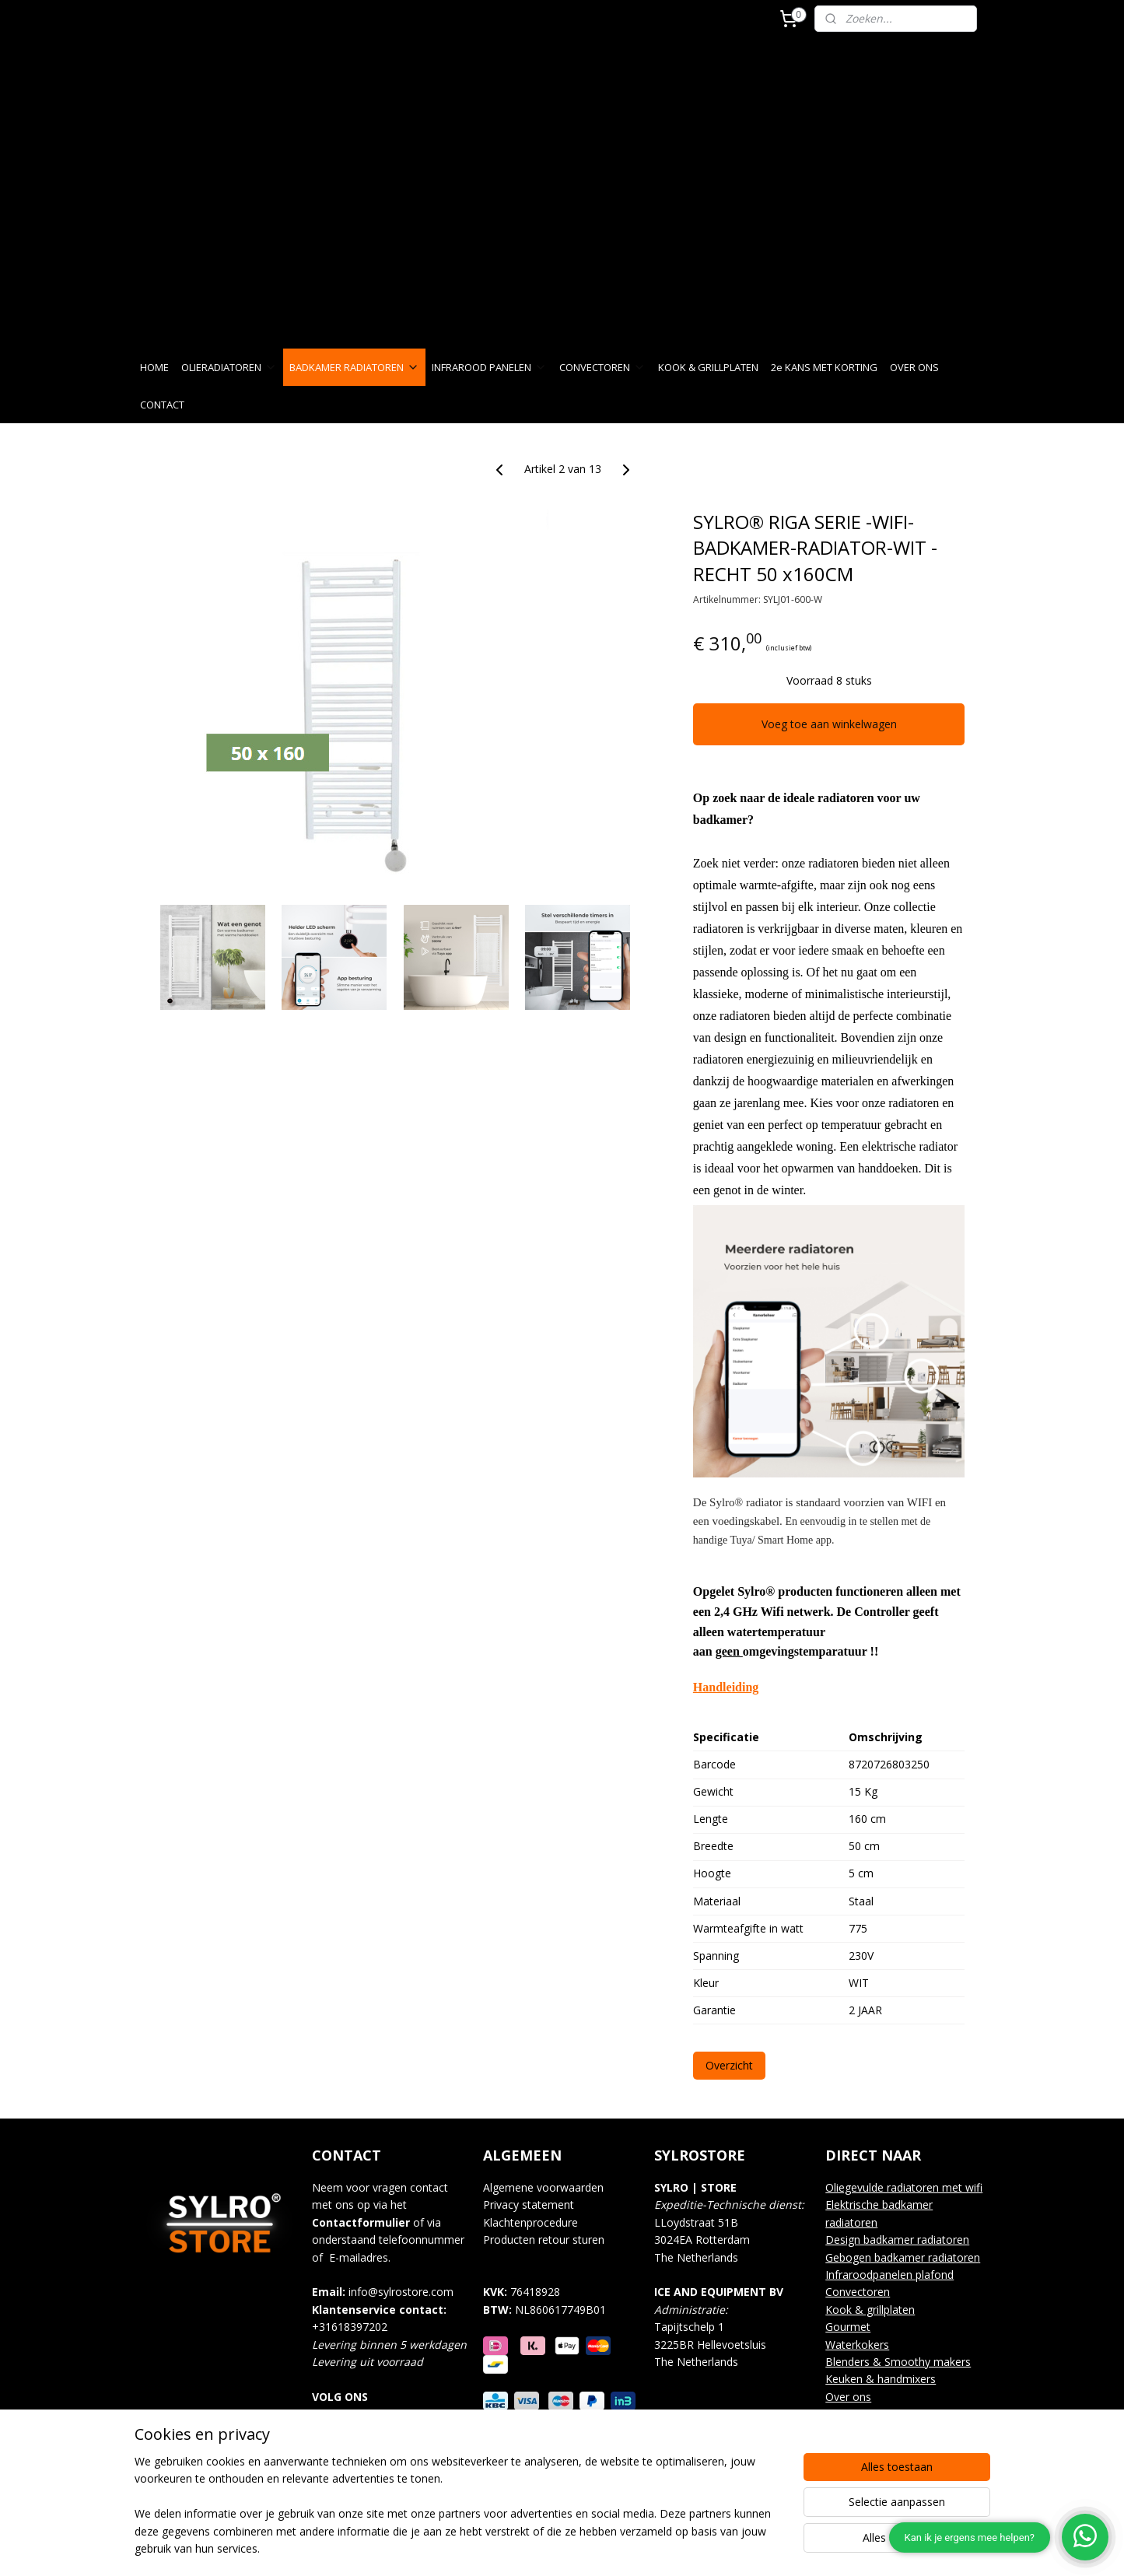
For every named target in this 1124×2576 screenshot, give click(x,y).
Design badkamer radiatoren (897, 2239)
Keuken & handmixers (880, 2378)
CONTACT (162, 405)
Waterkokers (857, 2344)
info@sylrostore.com (400, 2291)
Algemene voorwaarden (543, 2187)
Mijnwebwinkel (745, 2547)
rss (550, 2547)
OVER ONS (914, 367)
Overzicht (728, 2065)
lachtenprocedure (535, 2222)
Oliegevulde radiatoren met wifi (903, 2187)
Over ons (848, 2396)
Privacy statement (528, 2204)
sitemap (517, 2547)
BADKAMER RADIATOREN (354, 367)
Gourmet (847, 2326)
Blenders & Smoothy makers (898, 2361)
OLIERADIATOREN (229, 367)
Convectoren (857, 2291)
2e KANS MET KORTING (824, 367)
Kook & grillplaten (870, 2309)
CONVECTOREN (602, 367)
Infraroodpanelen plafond (889, 2274)
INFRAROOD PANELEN (489, 367)
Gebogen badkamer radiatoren (902, 2257)
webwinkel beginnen (609, 2547)
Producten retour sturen (543, 2239)
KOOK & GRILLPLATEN (708, 367)
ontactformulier (364, 2222)
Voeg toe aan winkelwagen (828, 724)
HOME (154, 367)
